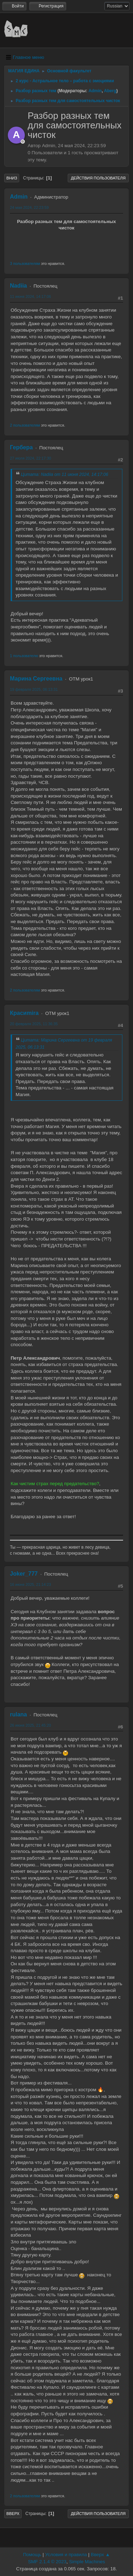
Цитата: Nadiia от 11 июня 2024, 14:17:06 (64, 474)
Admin (94, 90)
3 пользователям (25, 263)
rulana (18, 1714)
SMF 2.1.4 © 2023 (47, 2561)
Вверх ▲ (100, 2554)
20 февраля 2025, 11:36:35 (34, 1024)
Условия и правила (66, 2554)
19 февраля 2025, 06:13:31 (34, 689)
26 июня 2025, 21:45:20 (30, 1725)
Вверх (13, 2513)
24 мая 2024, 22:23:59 (29, 207)
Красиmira (24, 1013)
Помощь (32, 2554)
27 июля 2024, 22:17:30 (30, 458)
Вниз (11, 178)
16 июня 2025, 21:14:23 (30, 1584)
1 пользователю (24, 656)
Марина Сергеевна (36, 679)
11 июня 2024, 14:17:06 (30, 296)
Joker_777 (24, 1574)
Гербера (21, 447)
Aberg (110, 90)
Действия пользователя (98, 178)
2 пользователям (25, 425)
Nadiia (18, 286)
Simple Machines (87, 2561)
